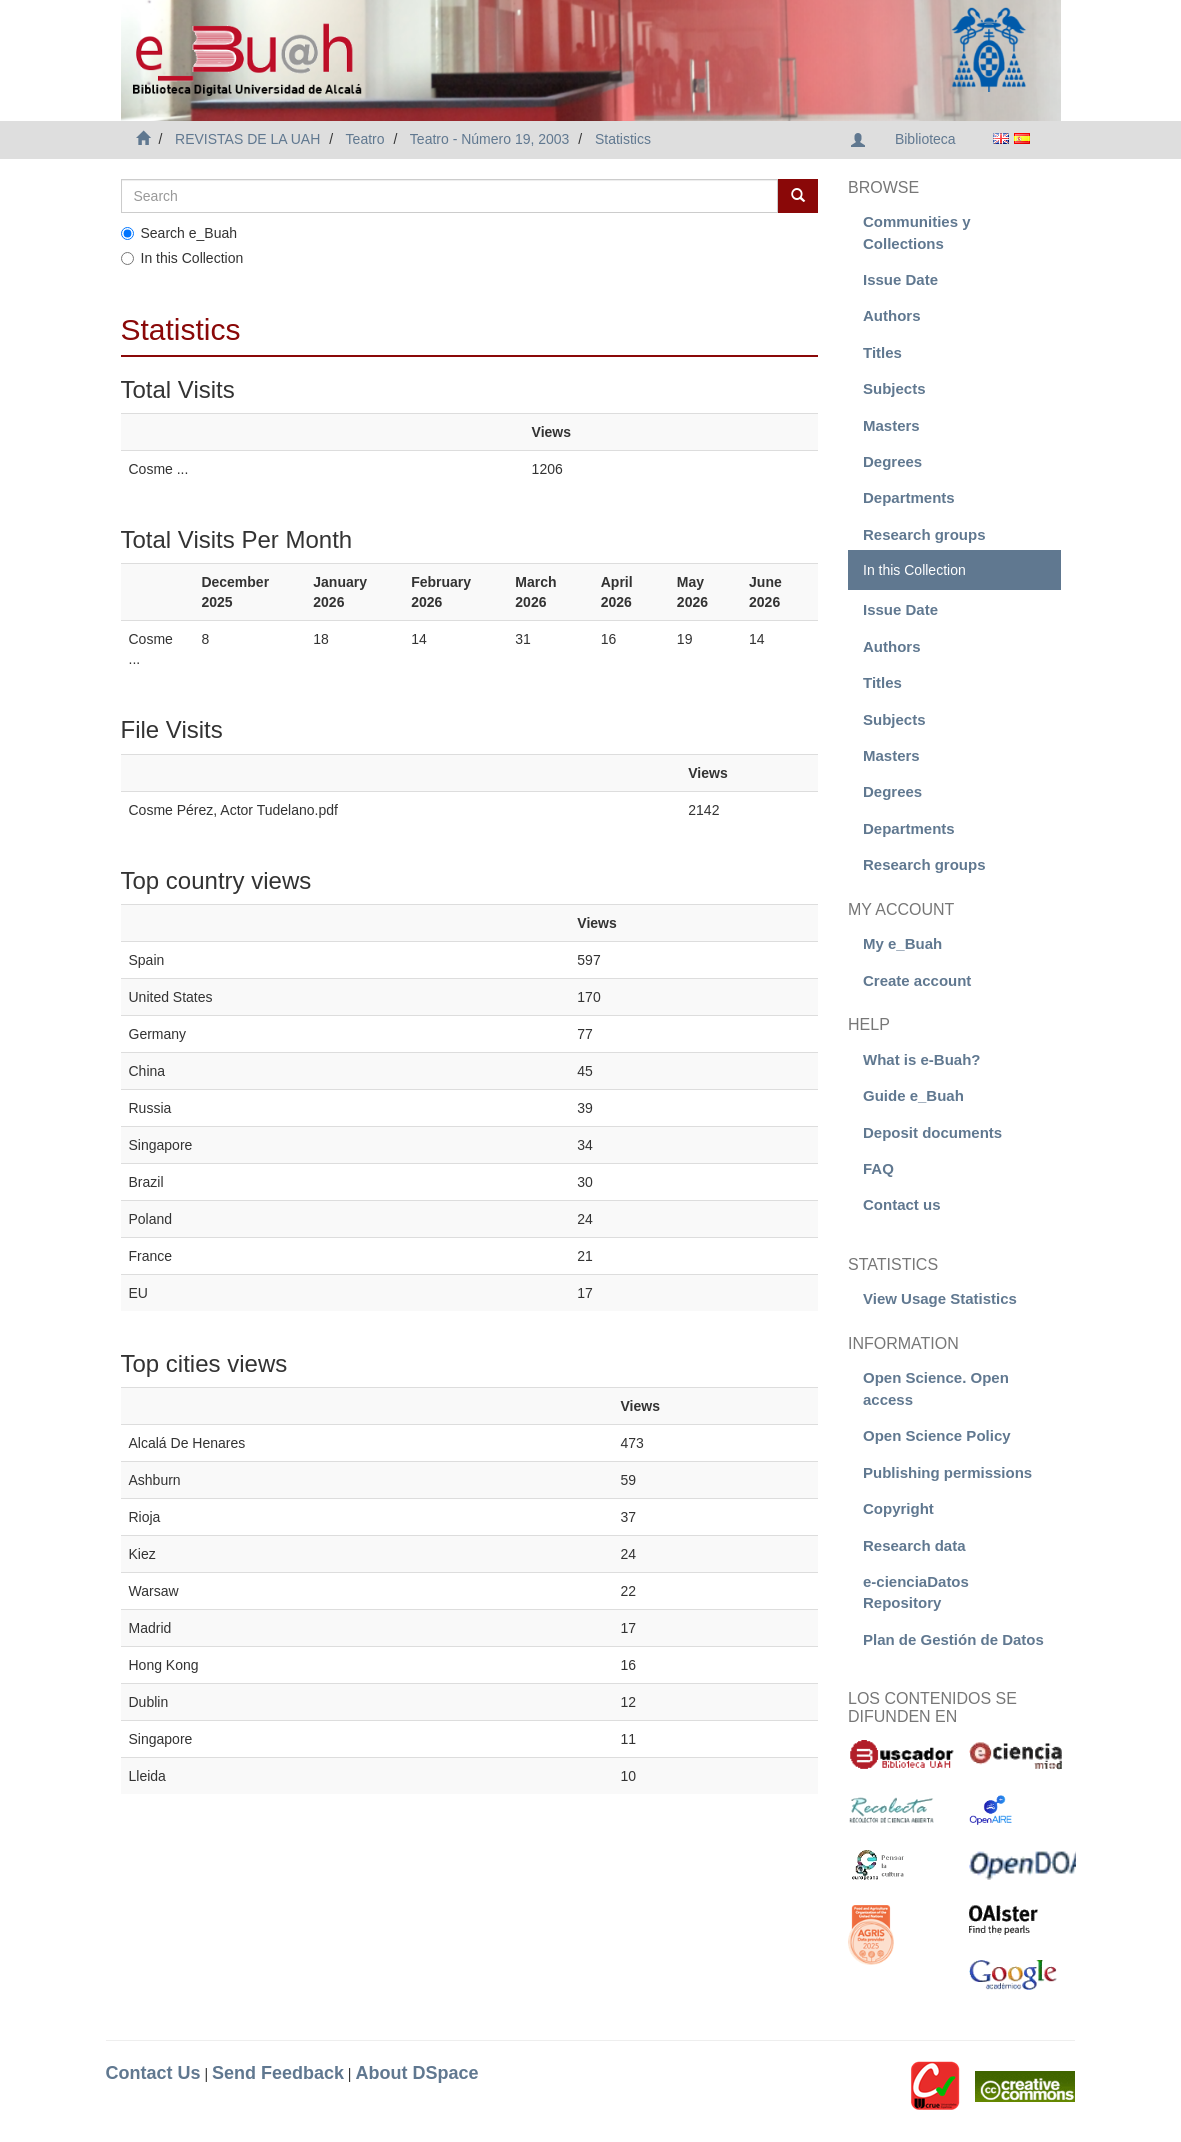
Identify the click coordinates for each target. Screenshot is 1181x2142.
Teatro (365, 139)
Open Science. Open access (936, 1388)
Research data (914, 1545)
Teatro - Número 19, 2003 (490, 139)
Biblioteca (925, 139)
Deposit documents (932, 1132)
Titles (882, 352)
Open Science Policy (937, 1435)
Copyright (898, 1508)
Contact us (902, 1204)
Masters (891, 425)
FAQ (878, 1168)
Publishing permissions (947, 1472)
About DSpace (416, 2073)
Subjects (894, 388)
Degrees (892, 461)
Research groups (924, 534)
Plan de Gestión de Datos (953, 1639)
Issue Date (900, 279)
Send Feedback (278, 2073)
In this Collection (182, 258)
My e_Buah (902, 943)
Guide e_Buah (913, 1095)
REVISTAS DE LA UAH (247, 139)
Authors (892, 315)
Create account (917, 980)
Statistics (623, 139)
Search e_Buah (179, 233)
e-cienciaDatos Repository (916, 1592)
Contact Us (153, 2073)
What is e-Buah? (922, 1059)
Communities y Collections (917, 232)
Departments (909, 497)
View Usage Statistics (940, 1298)
